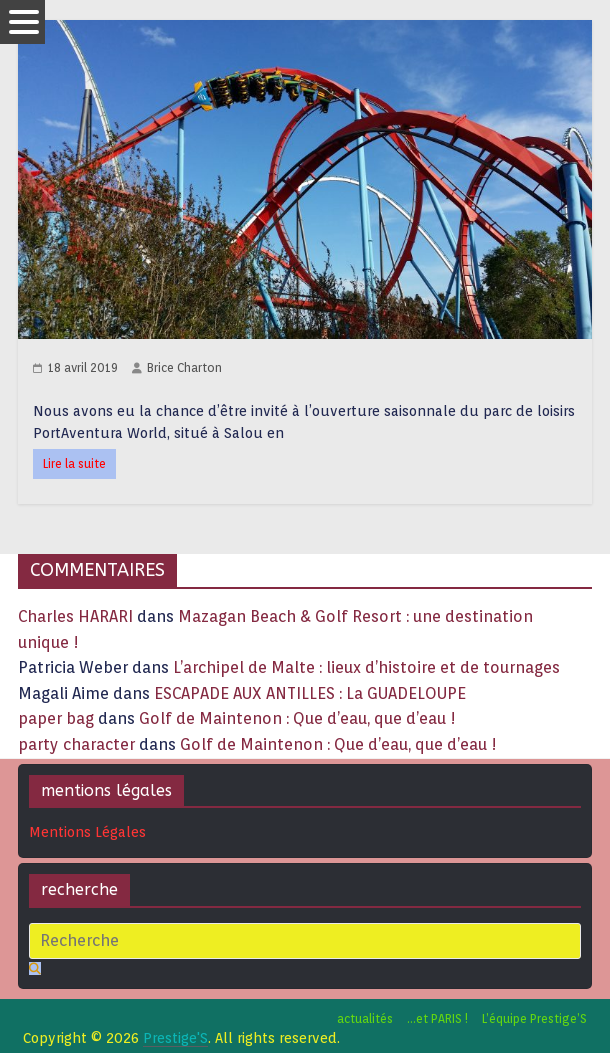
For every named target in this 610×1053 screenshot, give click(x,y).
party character (76, 744)
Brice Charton (184, 367)
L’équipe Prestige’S (534, 1018)
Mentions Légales (87, 832)
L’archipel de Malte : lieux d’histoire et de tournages (368, 667)
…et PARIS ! (437, 1018)
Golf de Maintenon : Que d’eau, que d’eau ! (297, 718)
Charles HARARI (75, 616)
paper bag (56, 718)
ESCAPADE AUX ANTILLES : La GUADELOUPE (310, 693)
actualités (365, 1018)
